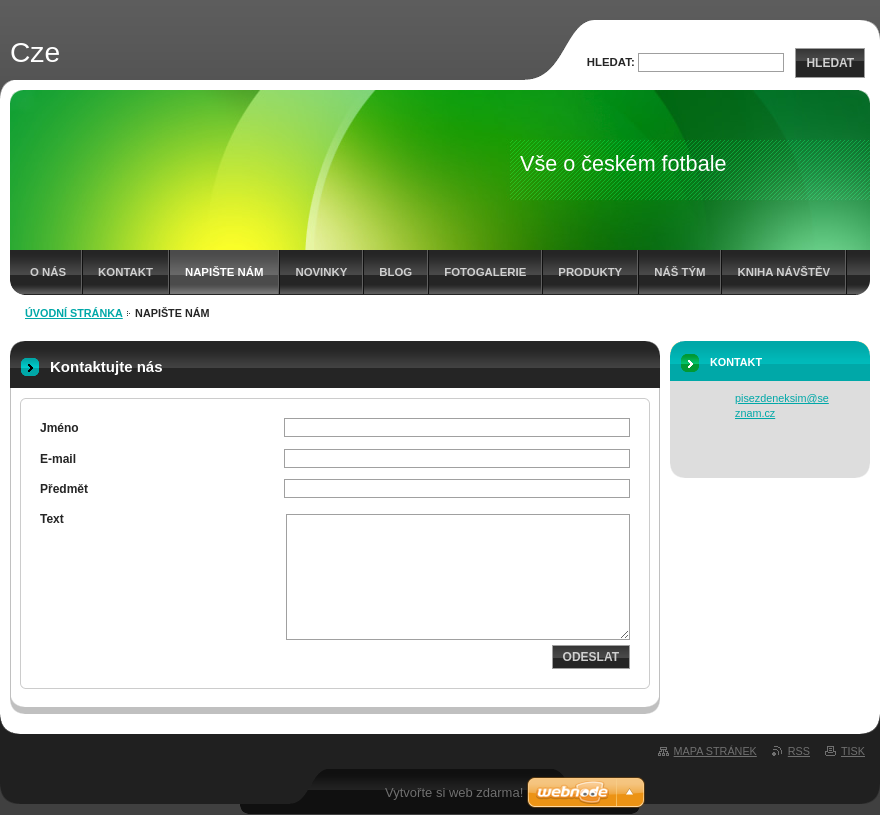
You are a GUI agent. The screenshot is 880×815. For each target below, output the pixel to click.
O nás (48, 272)
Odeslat (591, 657)
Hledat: (611, 62)
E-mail (58, 459)
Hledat (830, 63)
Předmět (64, 489)
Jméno (59, 428)
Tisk (853, 751)
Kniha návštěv (783, 272)
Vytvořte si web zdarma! (454, 792)
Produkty (590, 272)
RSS (799, 751)
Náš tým (679, 272)
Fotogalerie (485, 272)
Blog (395, 272)
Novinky (321, 272)
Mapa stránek (715, 751)
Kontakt (125, 272)
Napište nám (224, 272)
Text (52, 519)
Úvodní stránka (74, 313)
